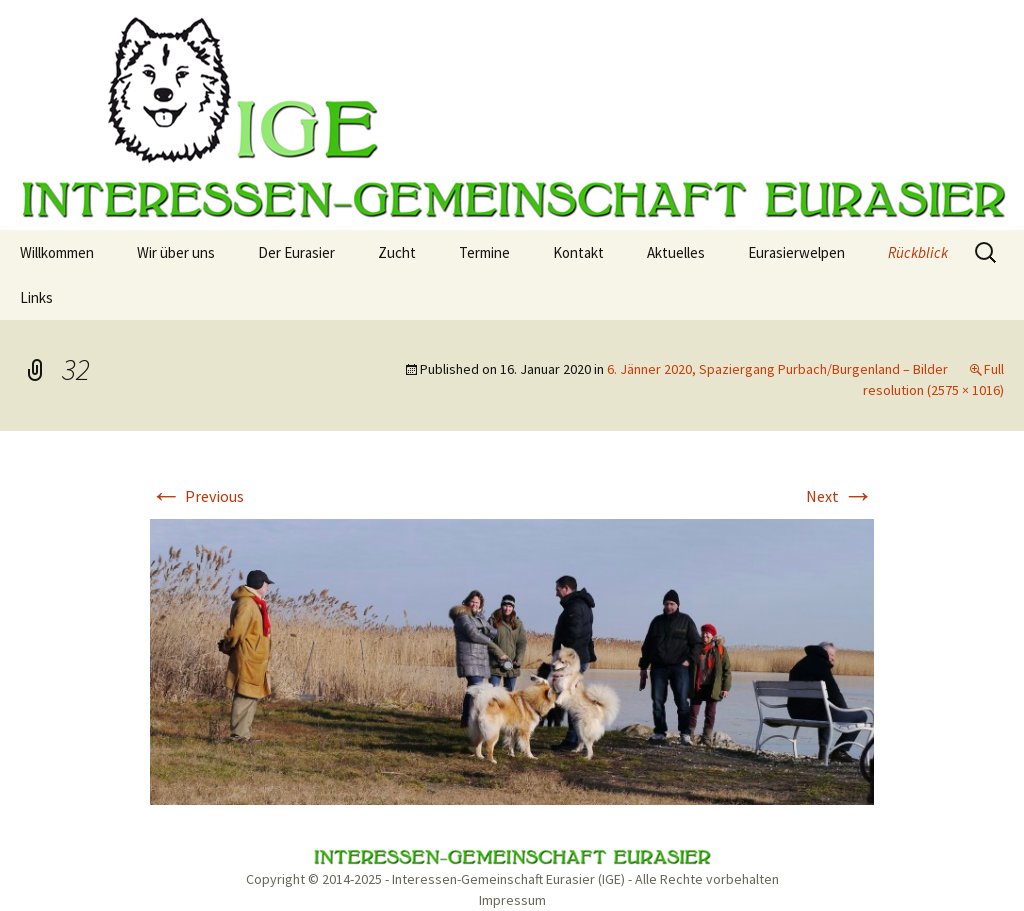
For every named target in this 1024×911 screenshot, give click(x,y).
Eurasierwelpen (796, 252)
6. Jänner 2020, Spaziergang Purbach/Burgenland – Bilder (777, 369)
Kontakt (578, 252)
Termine (484, 252)
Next (840, 496)
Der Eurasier (296, 252)
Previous (197, 496)
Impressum (512, 900)
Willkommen (57, 252)
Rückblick (918, 252)
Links (36, 297)
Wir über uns (176, 252)
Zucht (397, 252)
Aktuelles (676, 252)
